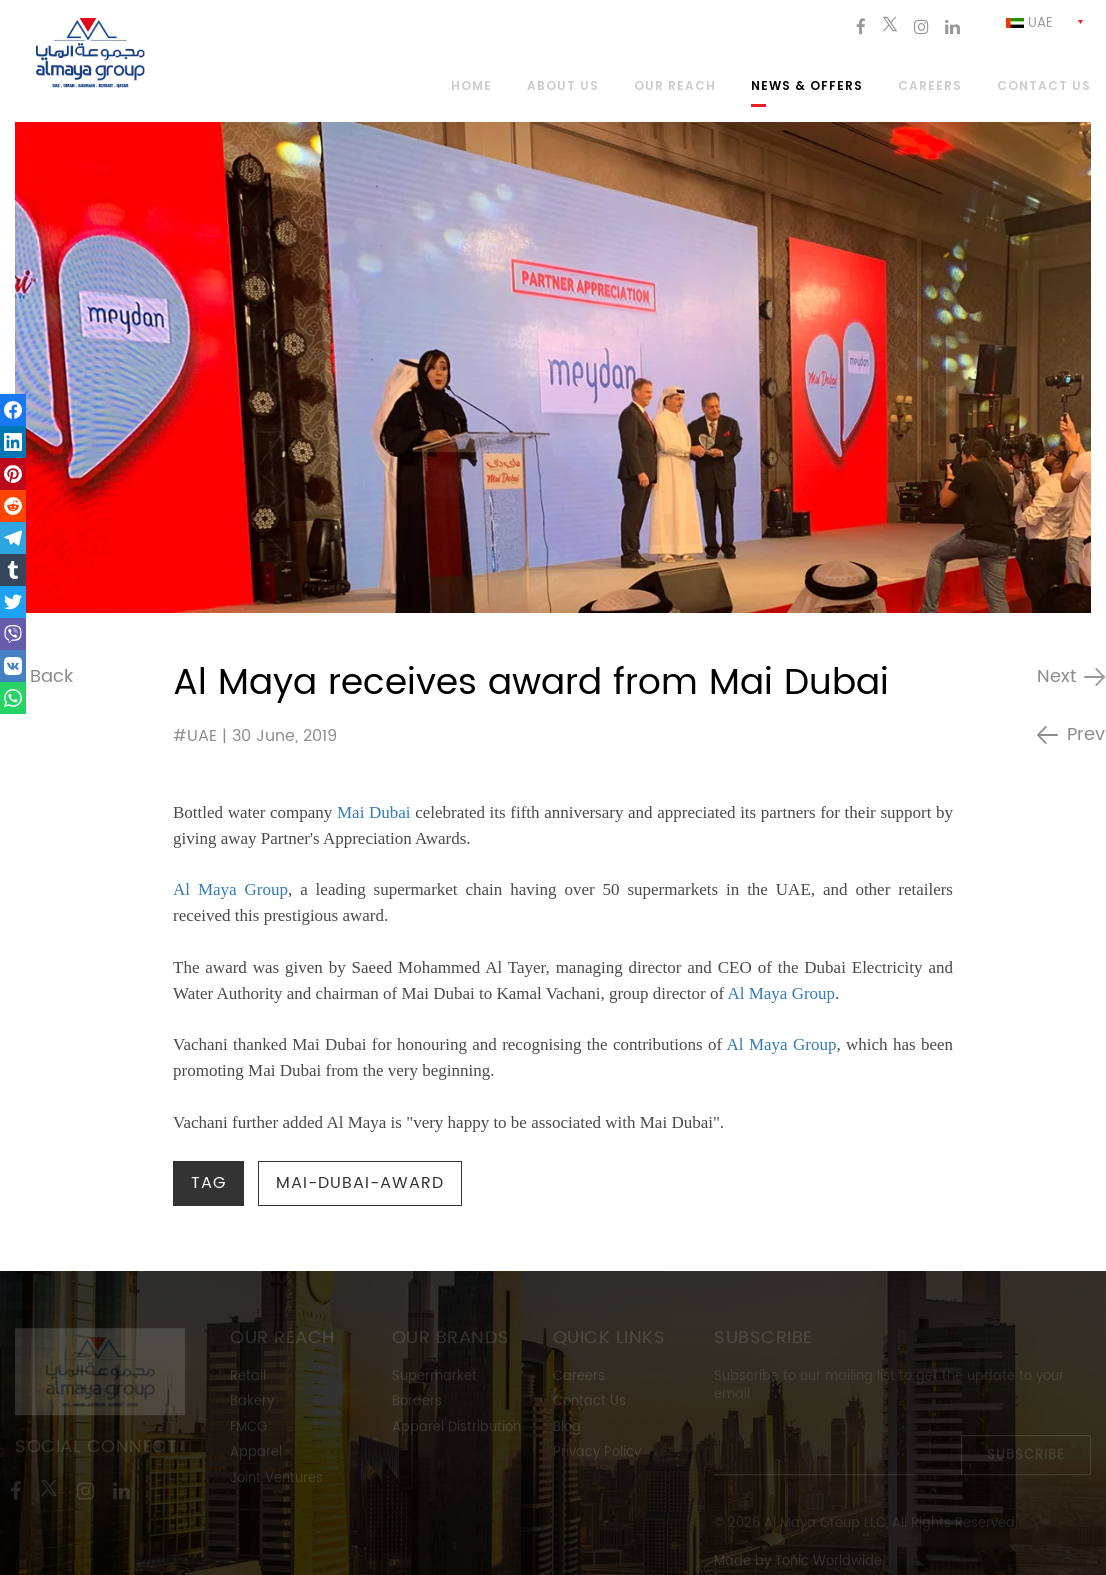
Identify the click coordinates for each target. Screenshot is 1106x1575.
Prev (1086, 735)
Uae (1029, 23)
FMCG (248, 1429)
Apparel (256, 1454)
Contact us (1044, 87)
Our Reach (675, 87)
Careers (930, 87)
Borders (417, 1403)
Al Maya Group (230, 889)
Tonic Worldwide (828, 1563)
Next (1056, 677)
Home (471, 87)
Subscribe (1026, 1457)
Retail (248, 1378)
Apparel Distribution (456, 1429)
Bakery (252, 1403)
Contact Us (589, 1403)
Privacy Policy (597, 1454)
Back (51, 676)
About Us (563, 87)
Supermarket (434, 1378)
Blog (567, 1429)
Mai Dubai (374, 812)
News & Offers (807, 87)
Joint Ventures (276, 1480)
